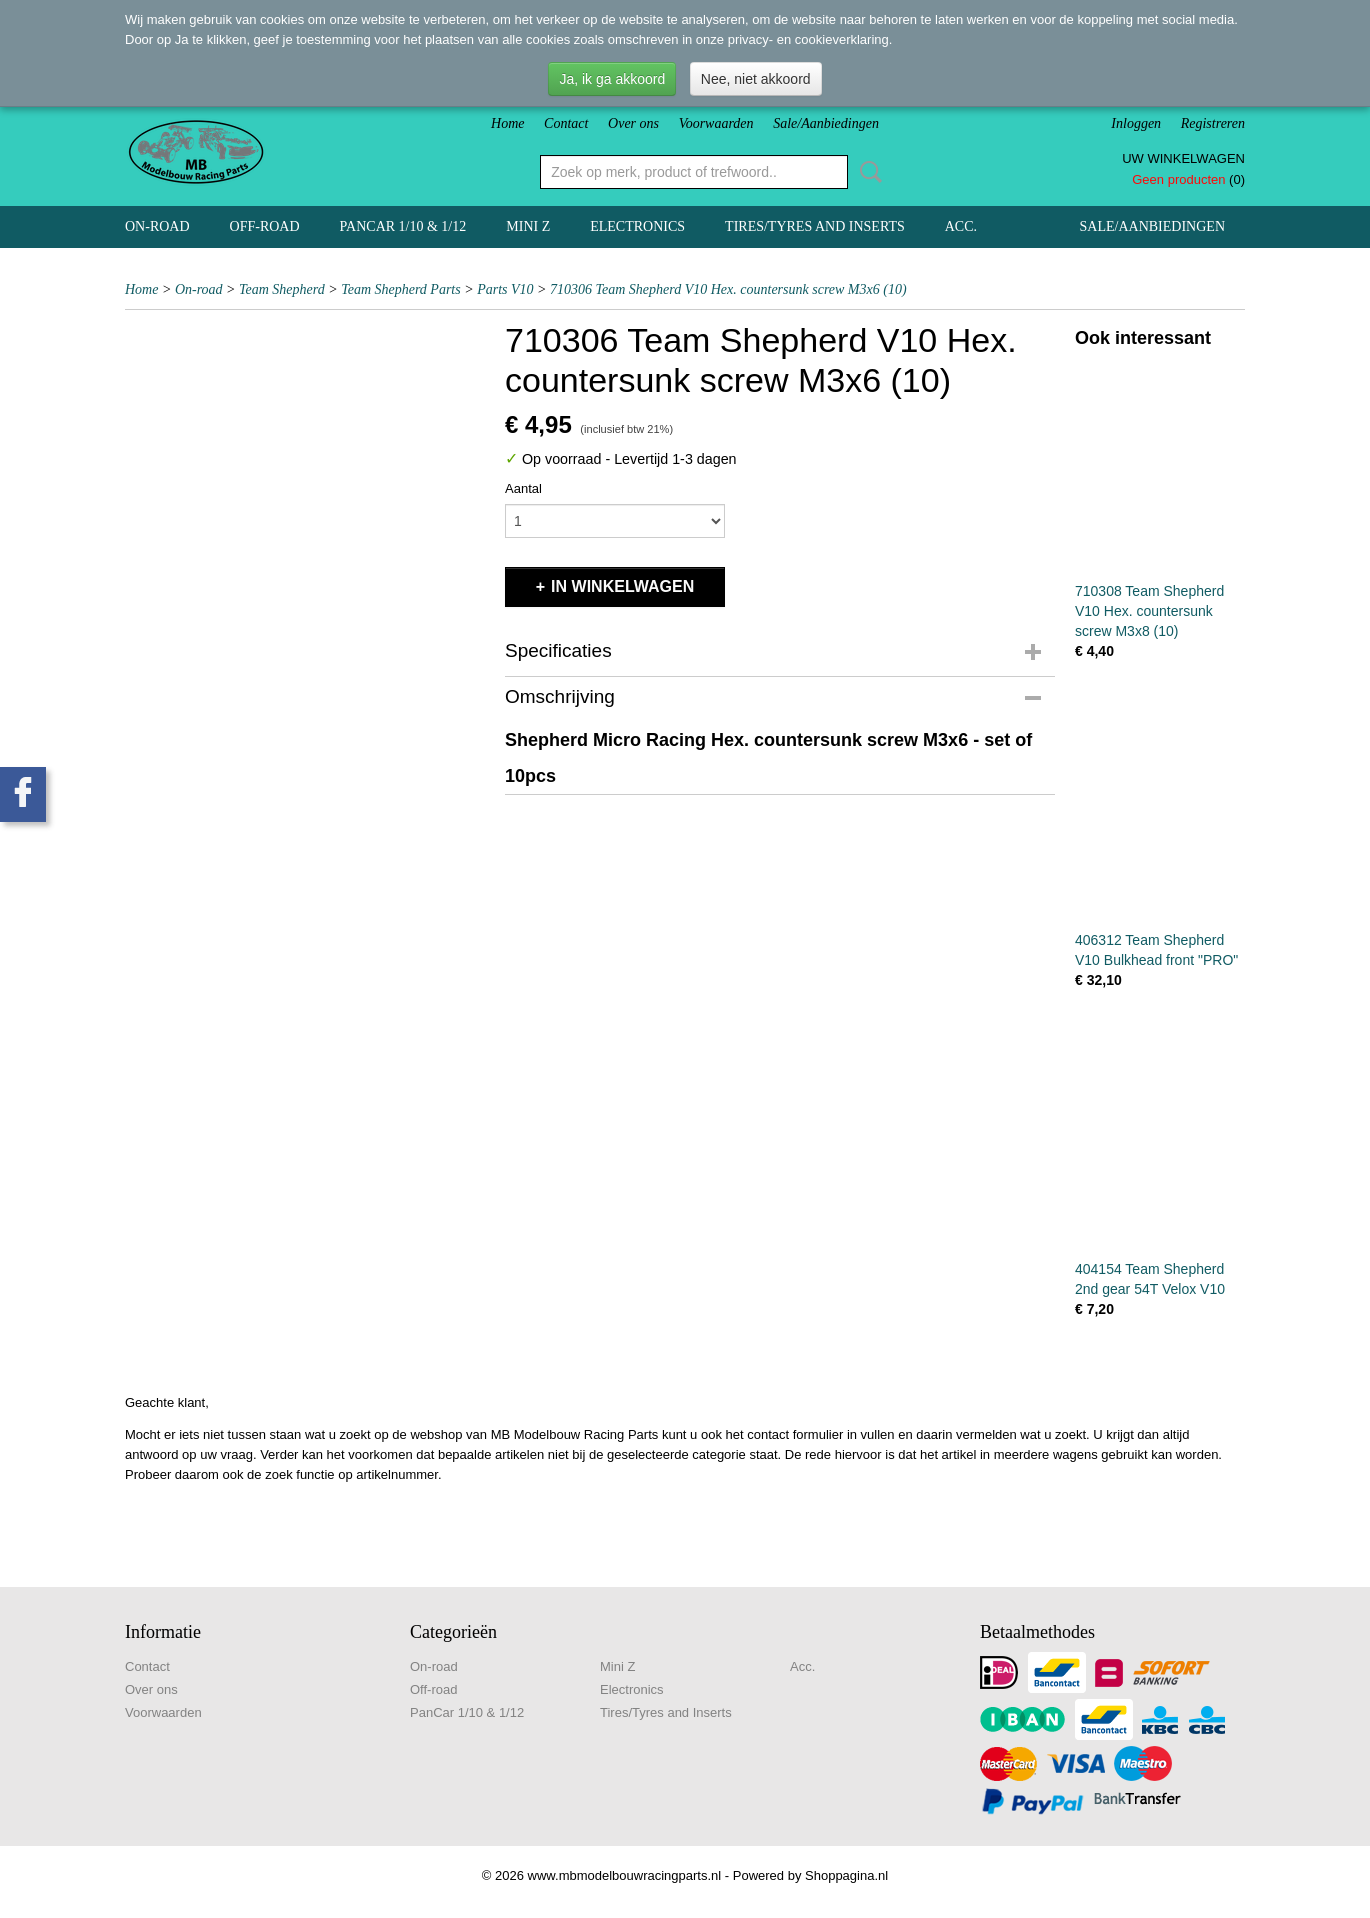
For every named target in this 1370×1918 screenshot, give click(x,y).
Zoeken (867, 172)
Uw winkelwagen (1183, 158)
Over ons (633, 123)
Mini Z (528, 226)
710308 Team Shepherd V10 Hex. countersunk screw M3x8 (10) (1149, 611)
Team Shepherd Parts (401, 289)
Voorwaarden (716, 123)
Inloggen (1136, 123)
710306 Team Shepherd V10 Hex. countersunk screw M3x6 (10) (728, 289)
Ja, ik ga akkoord (612, 79)
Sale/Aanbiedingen (826, 123)
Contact (566, 123)
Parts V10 (505, 289)
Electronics (637, 226)
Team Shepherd (282, 289)
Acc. (961, 226)
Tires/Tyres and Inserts (815, 226)
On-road (157, 226)
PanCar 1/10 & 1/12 (403, 226)
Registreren (1213, 123)
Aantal (523, 488)
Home (507, 123)
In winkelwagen (622, 586)
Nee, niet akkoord (756, 79)
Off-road (265, 226)
